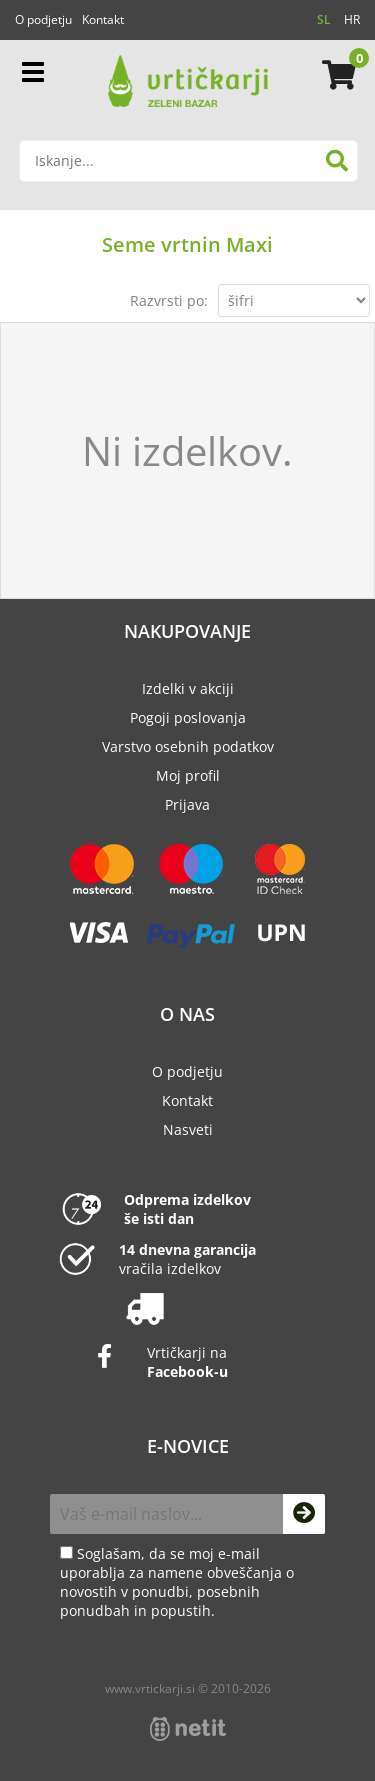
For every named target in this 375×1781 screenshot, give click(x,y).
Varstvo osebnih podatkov (188, 746)
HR (352, 19)
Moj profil (188, 775)
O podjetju (43, 19)
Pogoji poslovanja (188, 717)
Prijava (187, 804)
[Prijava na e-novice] (304, 1514)
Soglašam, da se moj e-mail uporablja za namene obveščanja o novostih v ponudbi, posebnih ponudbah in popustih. (177, 1582)
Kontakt (103, 19)
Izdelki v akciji (188, 688)
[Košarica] (336, 75)
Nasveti (188, 1129)
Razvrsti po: (169, 300)
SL (324, 19)
